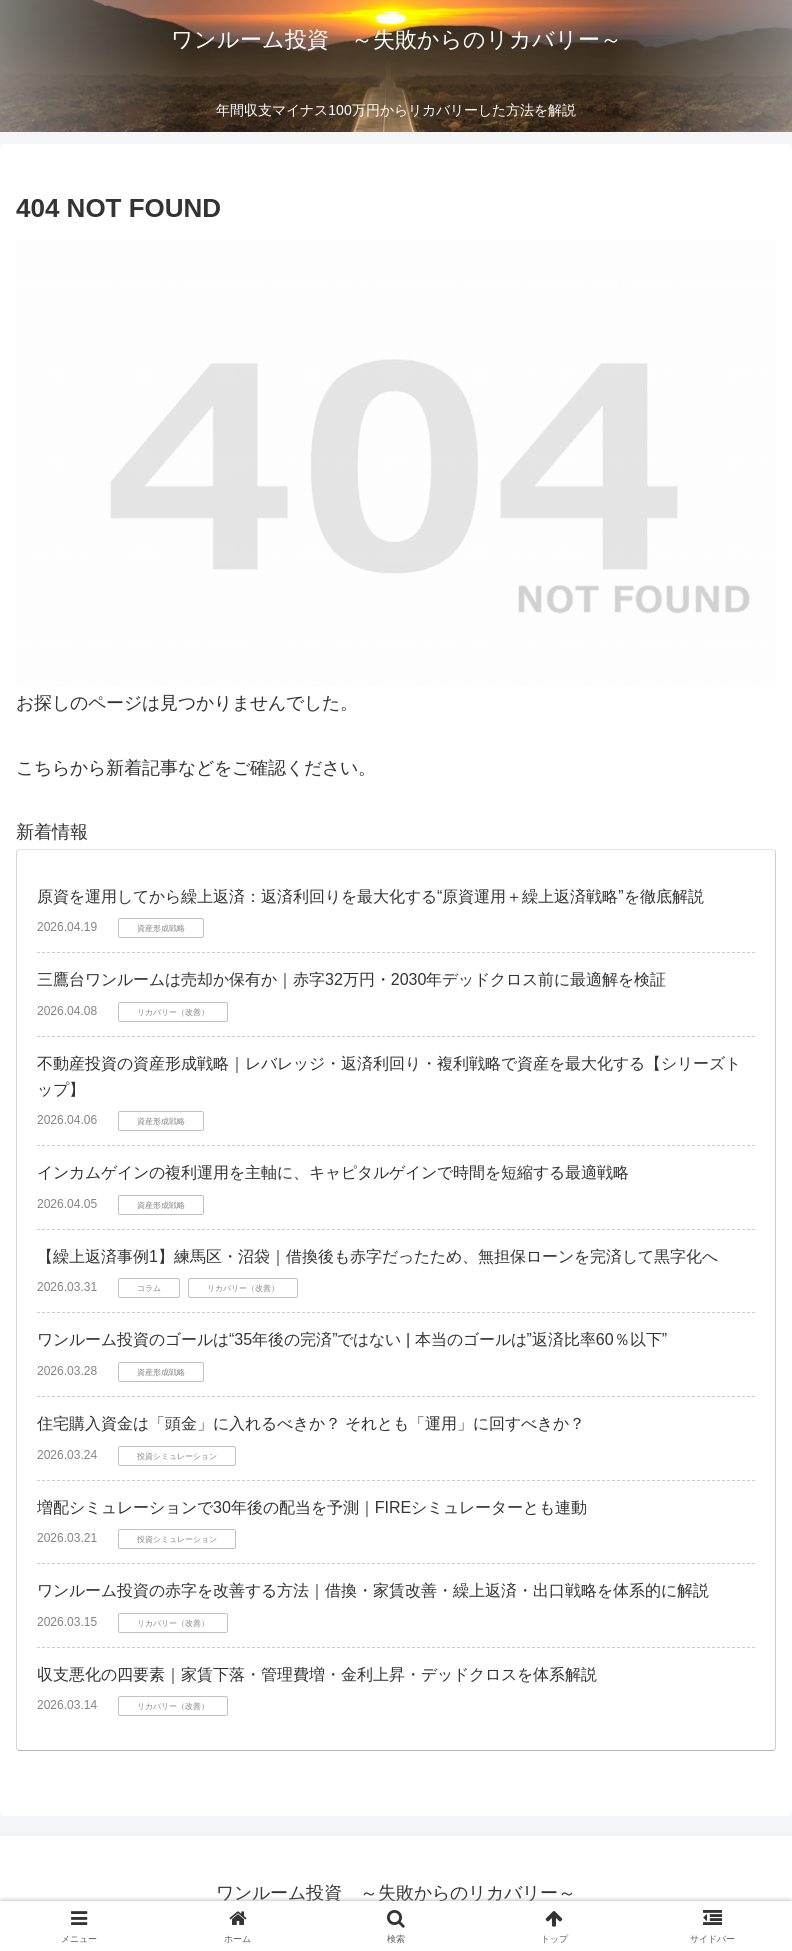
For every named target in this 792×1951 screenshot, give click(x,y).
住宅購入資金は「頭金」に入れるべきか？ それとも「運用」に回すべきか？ (311, 1423)
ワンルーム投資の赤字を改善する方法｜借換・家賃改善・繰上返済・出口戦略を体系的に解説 (373, 1590)
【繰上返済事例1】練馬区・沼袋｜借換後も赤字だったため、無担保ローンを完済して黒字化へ (377, 1256)
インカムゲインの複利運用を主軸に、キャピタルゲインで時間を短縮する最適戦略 (333, 1172)
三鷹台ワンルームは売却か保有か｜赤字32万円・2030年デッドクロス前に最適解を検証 (351, 979)
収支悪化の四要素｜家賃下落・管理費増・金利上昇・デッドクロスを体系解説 (317, 1674)
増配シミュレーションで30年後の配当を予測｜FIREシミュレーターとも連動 (312, 1507)
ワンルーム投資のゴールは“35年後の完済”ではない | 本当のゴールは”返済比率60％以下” (352, 1339)
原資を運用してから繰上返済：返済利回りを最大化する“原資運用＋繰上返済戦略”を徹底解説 (370, 896)
